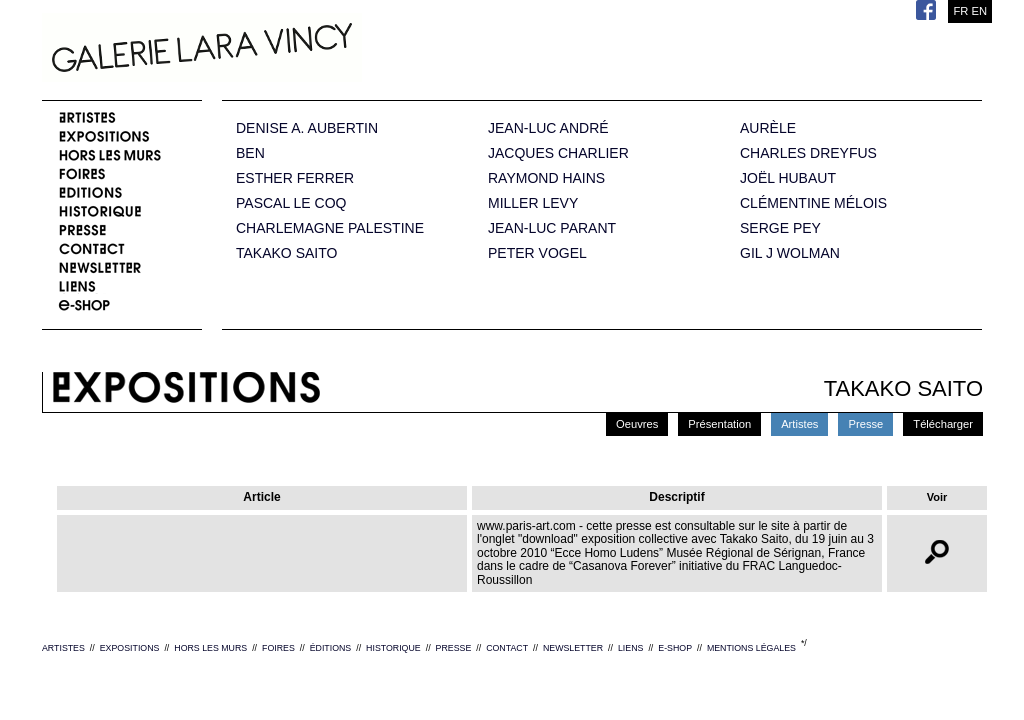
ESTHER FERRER (295, 178)
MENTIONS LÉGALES (751, 648)
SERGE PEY (780, 228)
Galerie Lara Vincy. (302, 50)
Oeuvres (637, 424)
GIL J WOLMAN (790, 253)
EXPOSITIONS (130, 648)
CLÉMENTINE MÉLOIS (813, 203)
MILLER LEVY (533, 203)
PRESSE (454, 648)
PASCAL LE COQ (291, 203)
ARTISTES (63, 648)
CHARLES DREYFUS (808, 153)
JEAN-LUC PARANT (552, 228)
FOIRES (278, 648)
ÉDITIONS (331, 648)
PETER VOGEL (537, 253)
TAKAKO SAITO (286, 253)
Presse (865, 424)
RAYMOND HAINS (546, 178)
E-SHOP (675, 648)
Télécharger (943, 424)
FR (960, 11)
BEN (250, 153)
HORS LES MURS (210, 648)
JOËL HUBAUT (788, 178)
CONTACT (507, 648)
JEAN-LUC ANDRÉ (548, 128)
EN (979, 11)
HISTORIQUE (393, 648)
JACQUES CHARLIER (558, 153)
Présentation (719, 424)
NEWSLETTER (573, 648)
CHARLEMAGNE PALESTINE (330, 228)
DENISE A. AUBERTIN (307, 128)
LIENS (630, 648)
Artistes (799, 424)
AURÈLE (768, 128)
